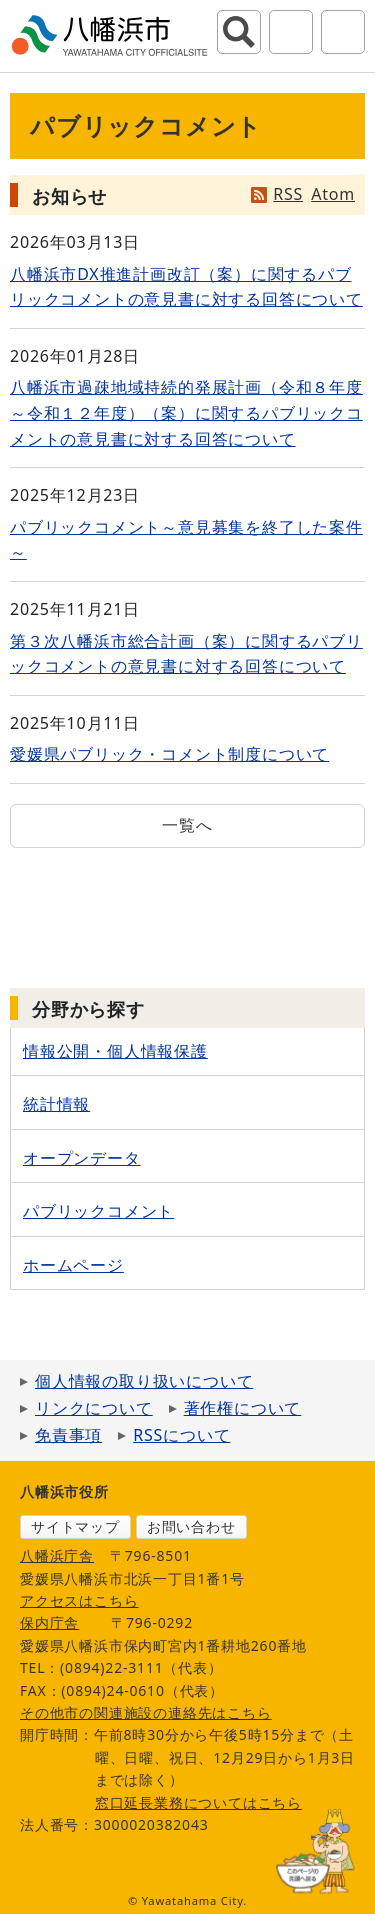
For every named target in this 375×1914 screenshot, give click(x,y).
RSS (288, 194)
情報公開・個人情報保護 (115, 1051)
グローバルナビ (343, 32)
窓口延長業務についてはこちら (198, 1802)
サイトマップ (75, 1526)
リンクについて (94, 1408)
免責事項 (68, 1435)
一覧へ (187, 825)
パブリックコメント (98, 1211)
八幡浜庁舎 (57, 1555)
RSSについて (181, 1435)
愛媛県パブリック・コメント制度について (169, 754)
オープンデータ (82, 1158)
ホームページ (73, 1265)
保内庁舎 (49, 1622)
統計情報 (56, 1104)
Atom (333, 194)
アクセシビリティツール (291, 32)
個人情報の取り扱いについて (144, 1381)
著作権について (243, 1408)
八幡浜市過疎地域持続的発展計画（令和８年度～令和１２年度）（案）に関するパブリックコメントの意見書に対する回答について (186, 412)
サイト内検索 (239, 32)
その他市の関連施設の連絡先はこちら (146, 1712)
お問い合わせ (191, 1526)
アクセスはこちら (79, 1600)
